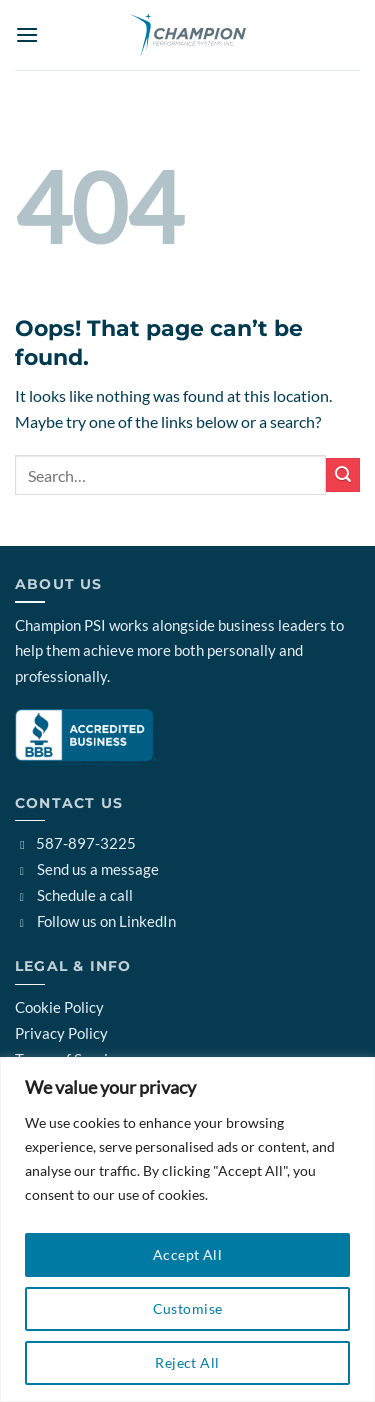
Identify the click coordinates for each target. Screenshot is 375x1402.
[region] (187, 1229)
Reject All (187, 1362)
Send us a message (87, 869)
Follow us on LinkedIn (95, 921)
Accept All (187, 1254)
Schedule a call (74, 895)
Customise (188, 1308)
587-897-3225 (75, 843)
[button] (27, 34)
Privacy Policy (61, 1033)
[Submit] (343, 474)
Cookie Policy (59, 1007)
